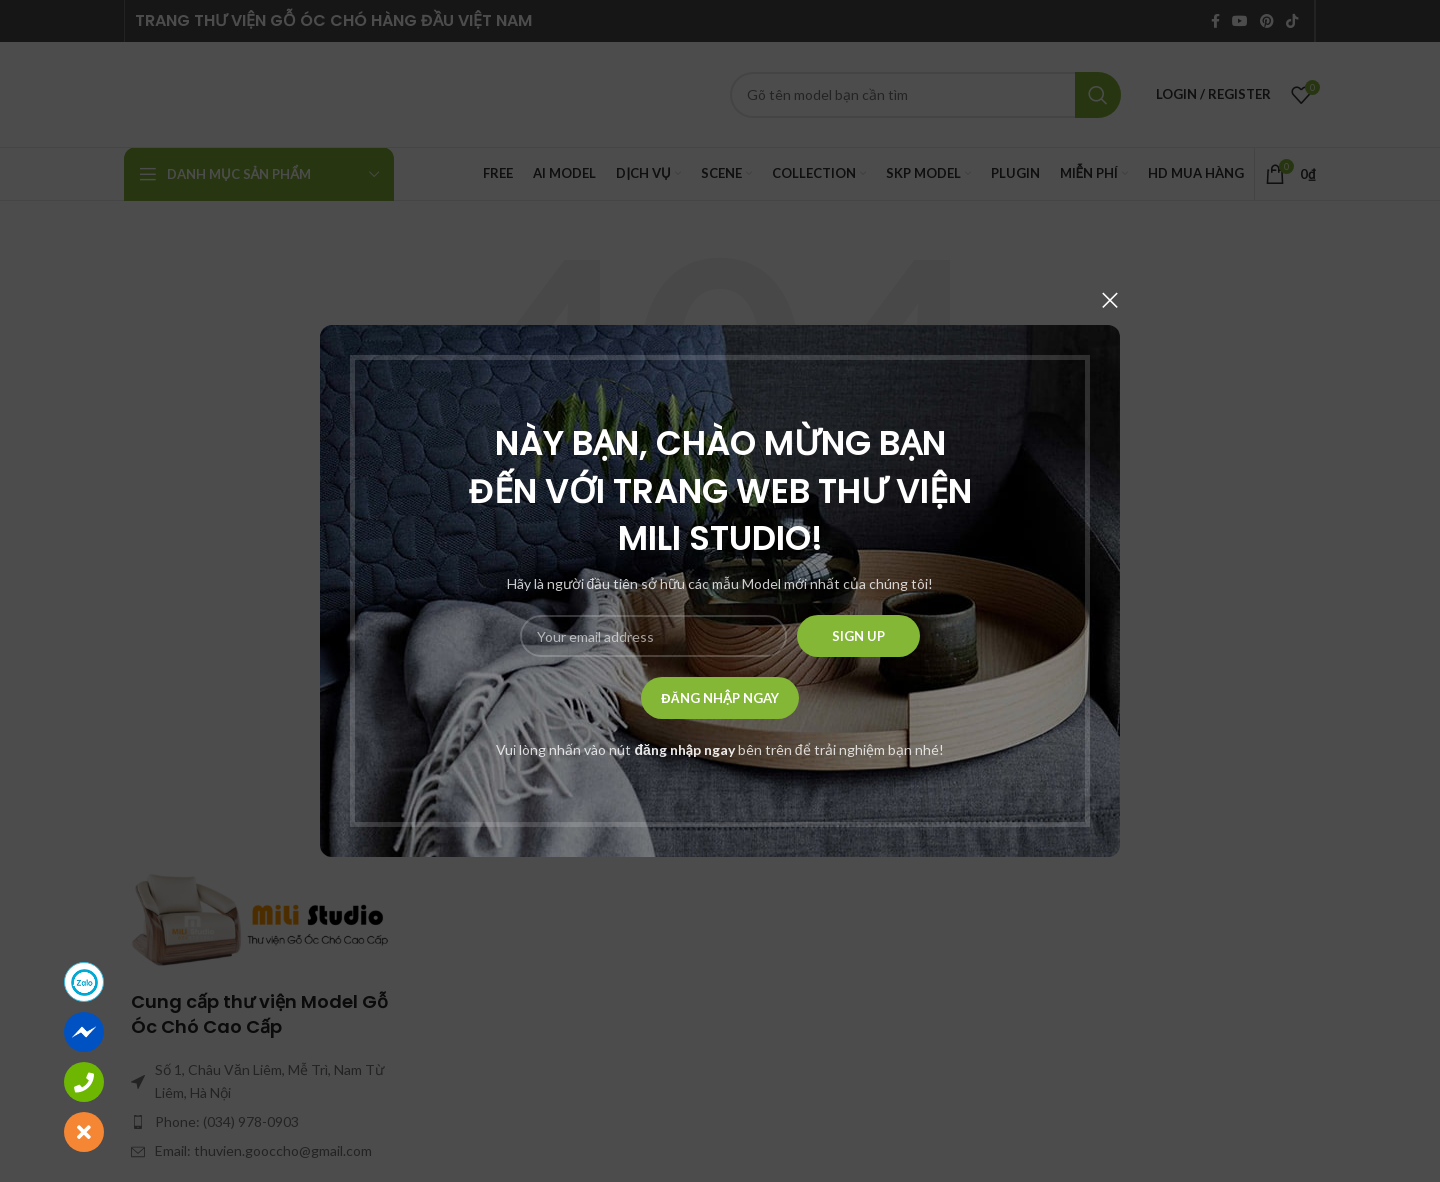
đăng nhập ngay (684, 749)
